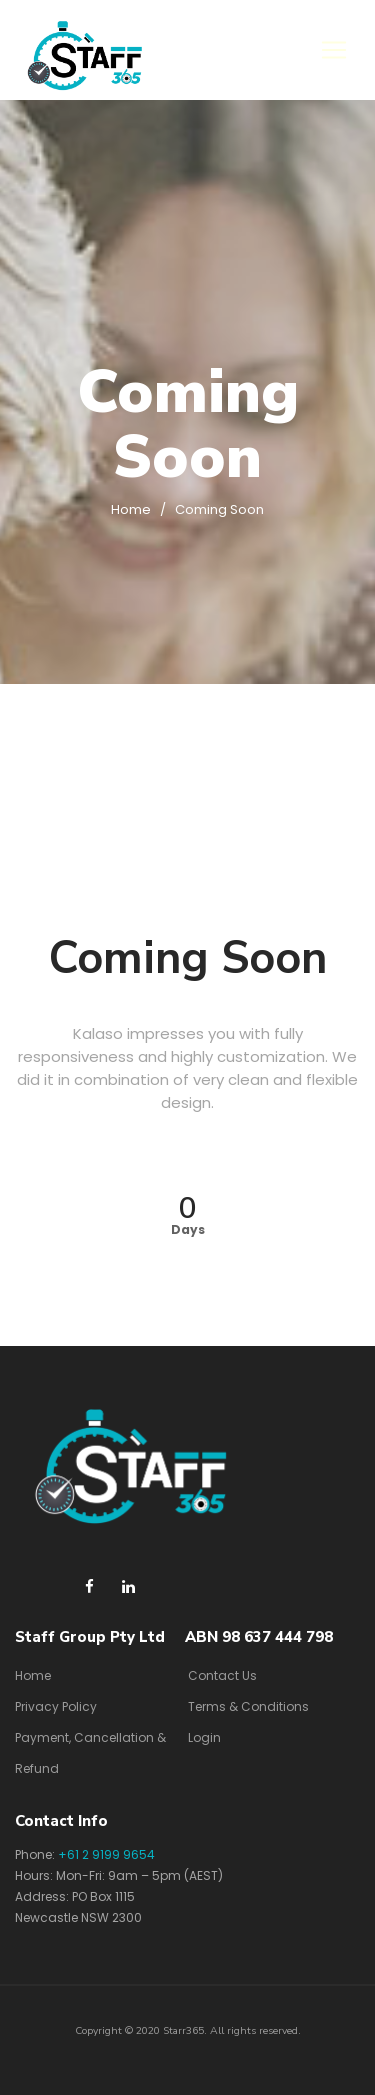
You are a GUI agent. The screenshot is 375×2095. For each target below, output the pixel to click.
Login (204, 1737)
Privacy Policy (56, 1706)
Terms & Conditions (248, 1706)
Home (131, 509)
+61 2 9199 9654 (106, 1854)
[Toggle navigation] (334, 50)
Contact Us (222, 1675)
